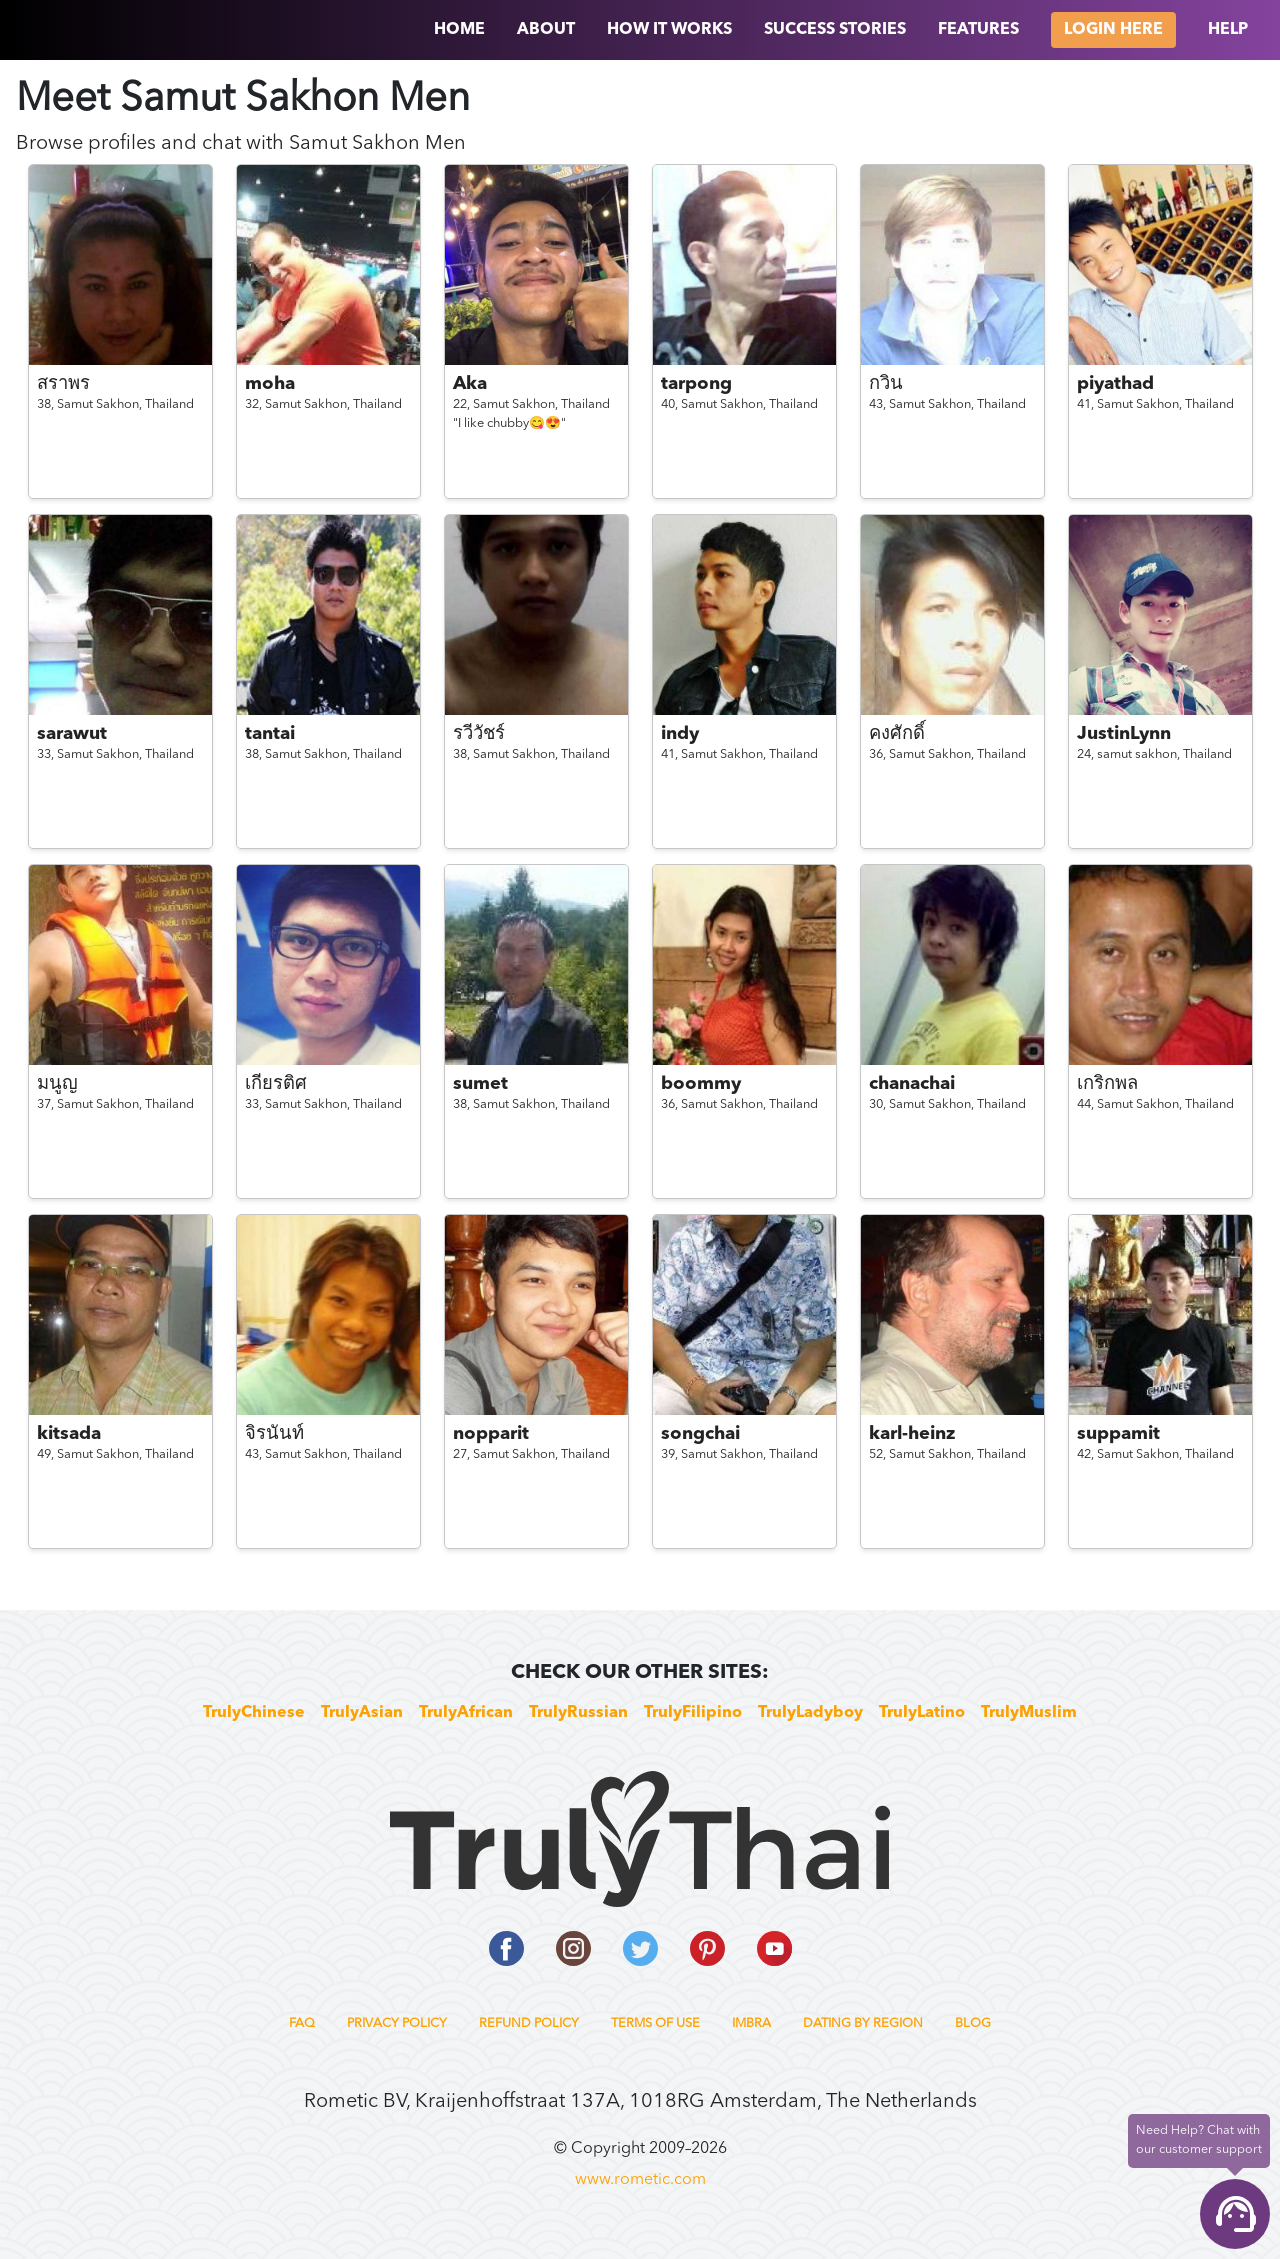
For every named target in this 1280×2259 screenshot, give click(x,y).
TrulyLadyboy (810, 1713)
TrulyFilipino (693, 1713)
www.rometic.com (640, 2180)
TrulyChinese (254, 1713)
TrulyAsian (362, 1713)
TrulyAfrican (466, 1713)
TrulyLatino (922, 1713)
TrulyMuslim (1029, 1713)
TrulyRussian (578, 1713)
